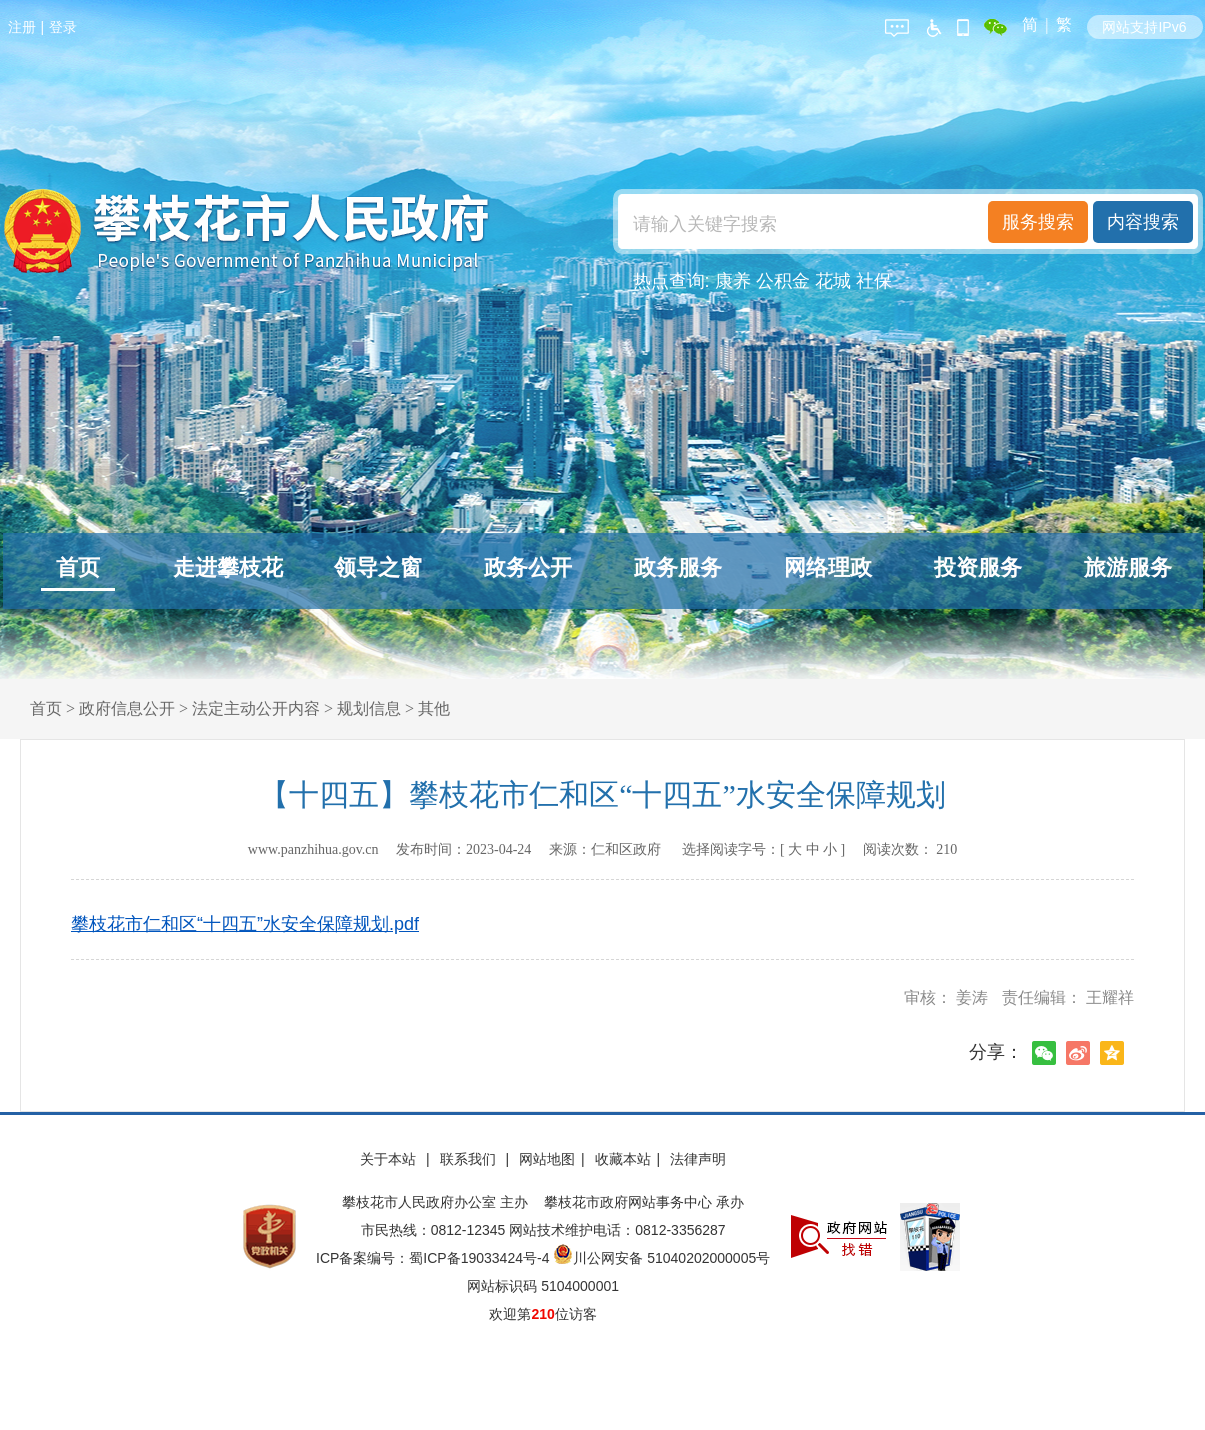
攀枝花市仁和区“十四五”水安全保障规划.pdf (245, 924)
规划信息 (369, 708)
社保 (874, 281)
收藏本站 (623, 1159)
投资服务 (978, 567)
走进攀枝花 (228, 567)
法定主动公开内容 (256, 708)
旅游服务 (1128, 567)
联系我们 (470, 1159)
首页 (78, 567)
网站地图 (547, 1159)
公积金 (783, 281)
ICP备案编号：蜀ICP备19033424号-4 (434, 1258)
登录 (63, 27)
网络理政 (828, 567)
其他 (434, 708)
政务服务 (678, 567)
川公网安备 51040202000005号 (661, 1258)
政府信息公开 (127, 708)
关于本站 (390, 1159)
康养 (733, 281)
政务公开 (528, 567)
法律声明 (698, 1159)
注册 (22, 27)
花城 (833, 281)
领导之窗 (378, 567)
